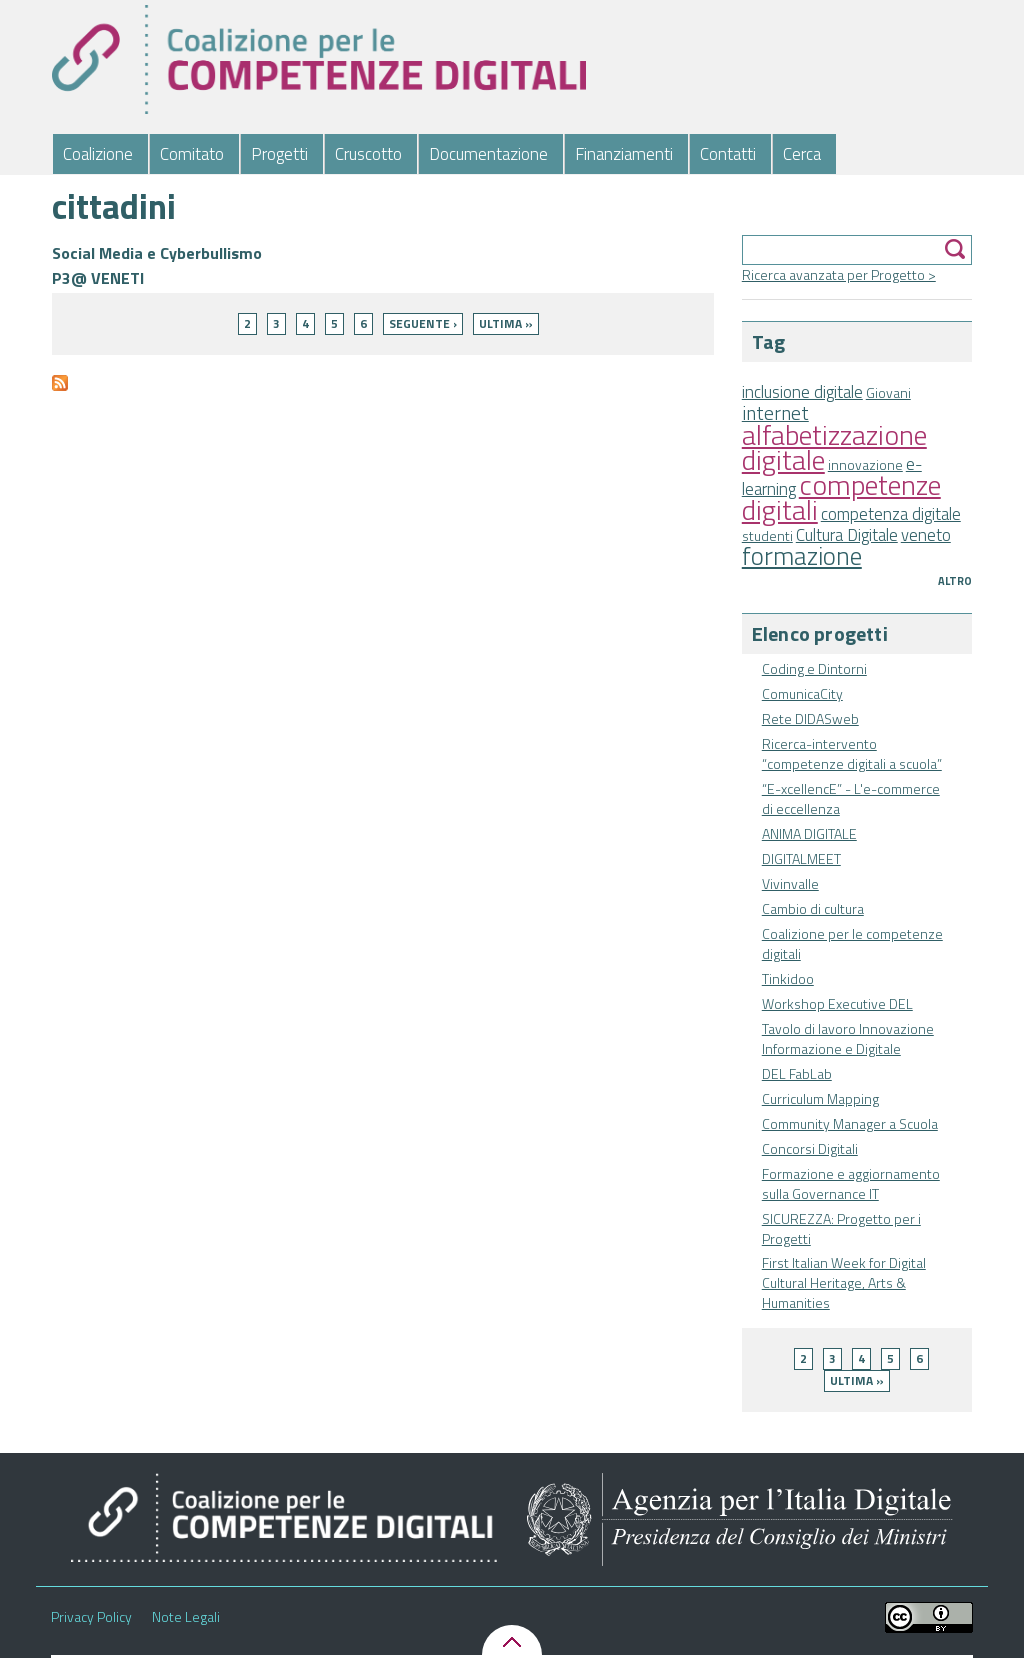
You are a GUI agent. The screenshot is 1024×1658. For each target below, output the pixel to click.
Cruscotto (368, 154)
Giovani (888, 392)
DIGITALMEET (801, 858)
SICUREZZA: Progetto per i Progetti (841, 1228)
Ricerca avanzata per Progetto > (839, 274)
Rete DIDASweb (810, 718)
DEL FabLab (797, 1073)
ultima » (857, 1380)
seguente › (423, 323)
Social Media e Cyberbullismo (157, 253)
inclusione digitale (802, 392)
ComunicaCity (802, 693)
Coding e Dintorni (814, 668)
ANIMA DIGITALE (809, 833)
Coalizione (98, 154)
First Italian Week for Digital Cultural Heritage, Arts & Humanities (844, 1282)
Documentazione (488, 154)
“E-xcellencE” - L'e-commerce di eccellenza (851, 798)
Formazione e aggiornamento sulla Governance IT (851, 1183)
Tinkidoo (788, 978)
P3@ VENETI (98, 278)
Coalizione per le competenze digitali (852, 943)
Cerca (802, 154)
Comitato (192, 154)
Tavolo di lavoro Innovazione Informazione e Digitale (848, 1038)
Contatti (728, 154)
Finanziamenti (624, 154)
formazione (802, 555)
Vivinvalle (790, 883)
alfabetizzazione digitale (834, 447)
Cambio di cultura (813, 908)
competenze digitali (841, 497)
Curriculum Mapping (820, 1098)
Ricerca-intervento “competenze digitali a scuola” (852, 753)
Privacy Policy (91, 1617)
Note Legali (186, 1617)
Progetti (279, 154)
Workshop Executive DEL (837, 1003)
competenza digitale (891, 514)
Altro (955, 581)
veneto (926, 535)
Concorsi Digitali (810, 1148)
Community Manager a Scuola (850, 1123)
